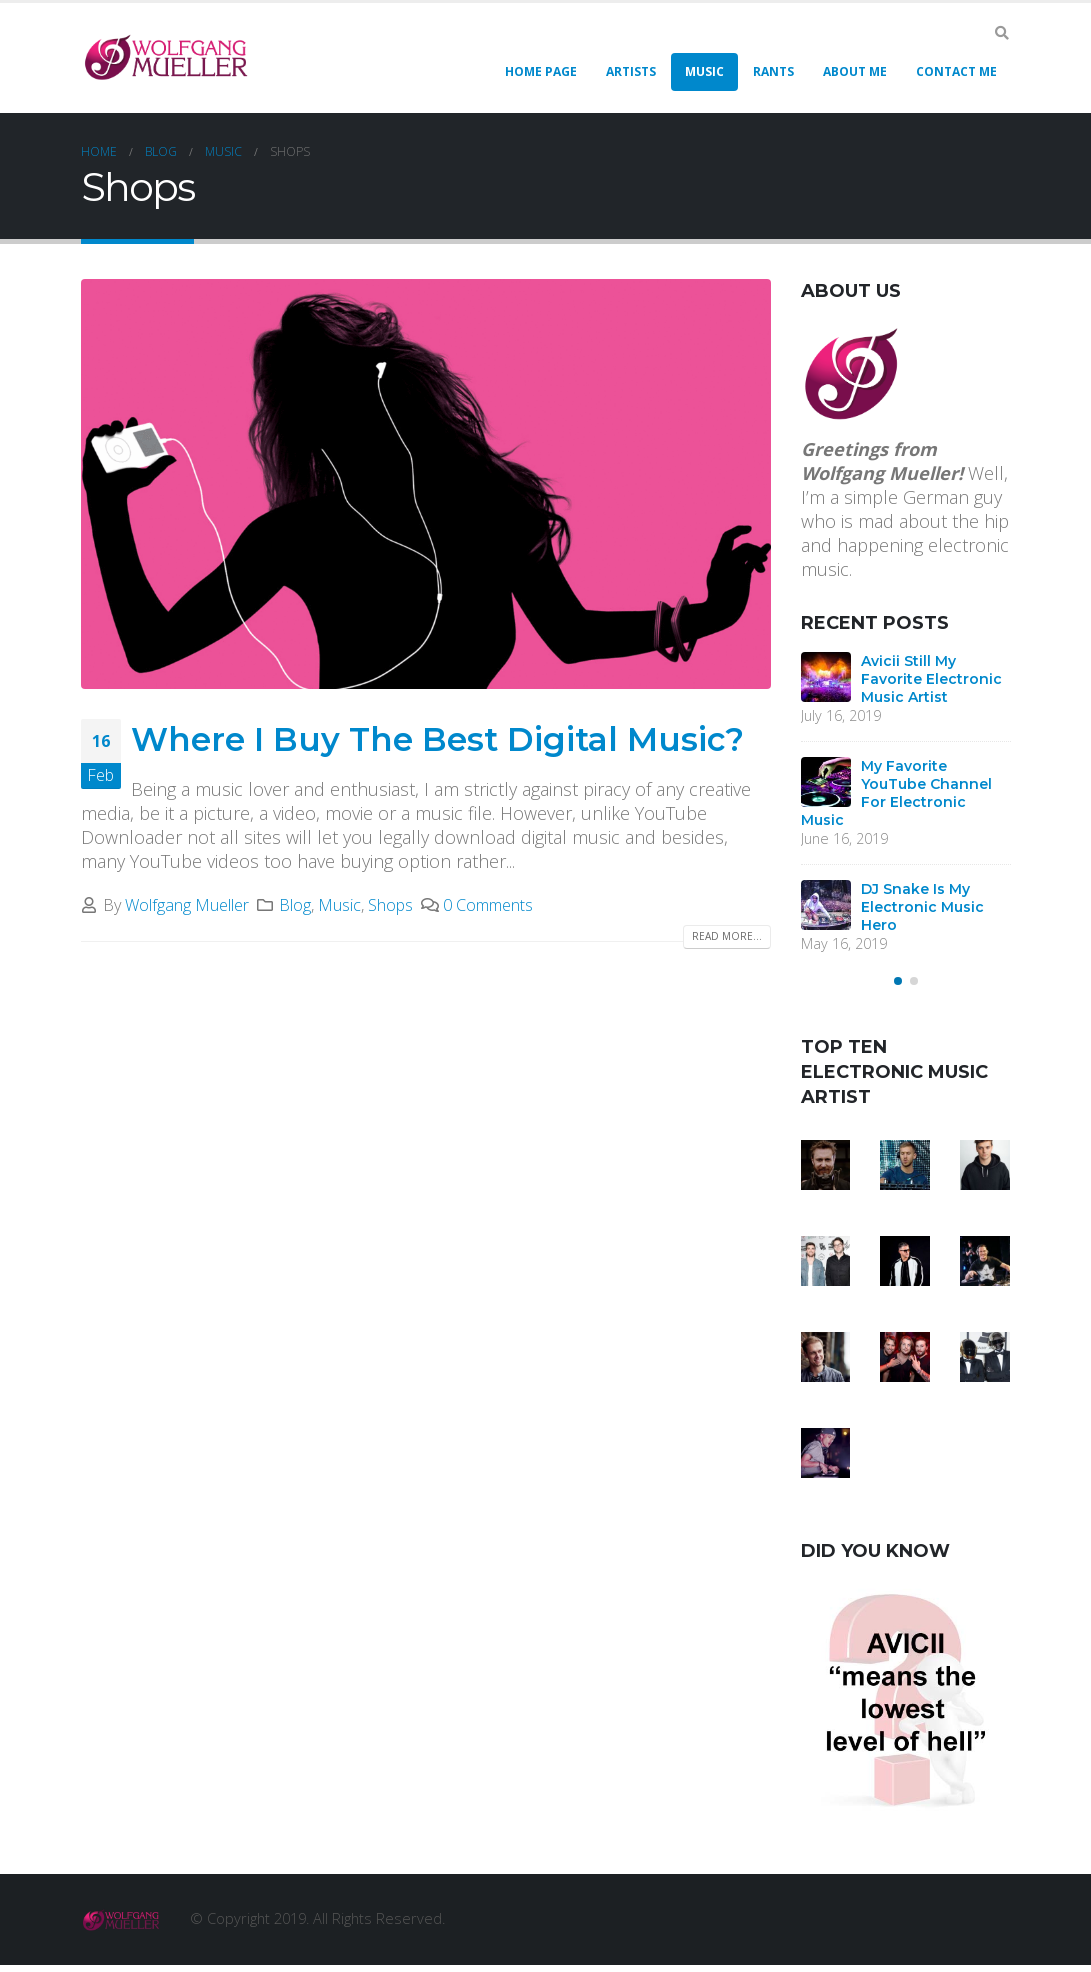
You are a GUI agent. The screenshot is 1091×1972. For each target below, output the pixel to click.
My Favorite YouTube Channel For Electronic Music (896, 793)
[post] (826, 677)
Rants (773, 71)
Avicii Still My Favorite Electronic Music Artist (931, 679)
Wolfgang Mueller (187, 905)
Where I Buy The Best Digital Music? (437, 739)
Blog (295, 905)
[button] (898, 989)
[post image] (426, 484)
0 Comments (488, 905)
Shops (390, 905)
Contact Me (956, 71)
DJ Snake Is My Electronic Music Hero (922, 907)
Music (704, 71)
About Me (855, 71)
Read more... (727, 936)
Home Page (541, 71)
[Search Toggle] (1002, 33)
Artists (631, 71)
